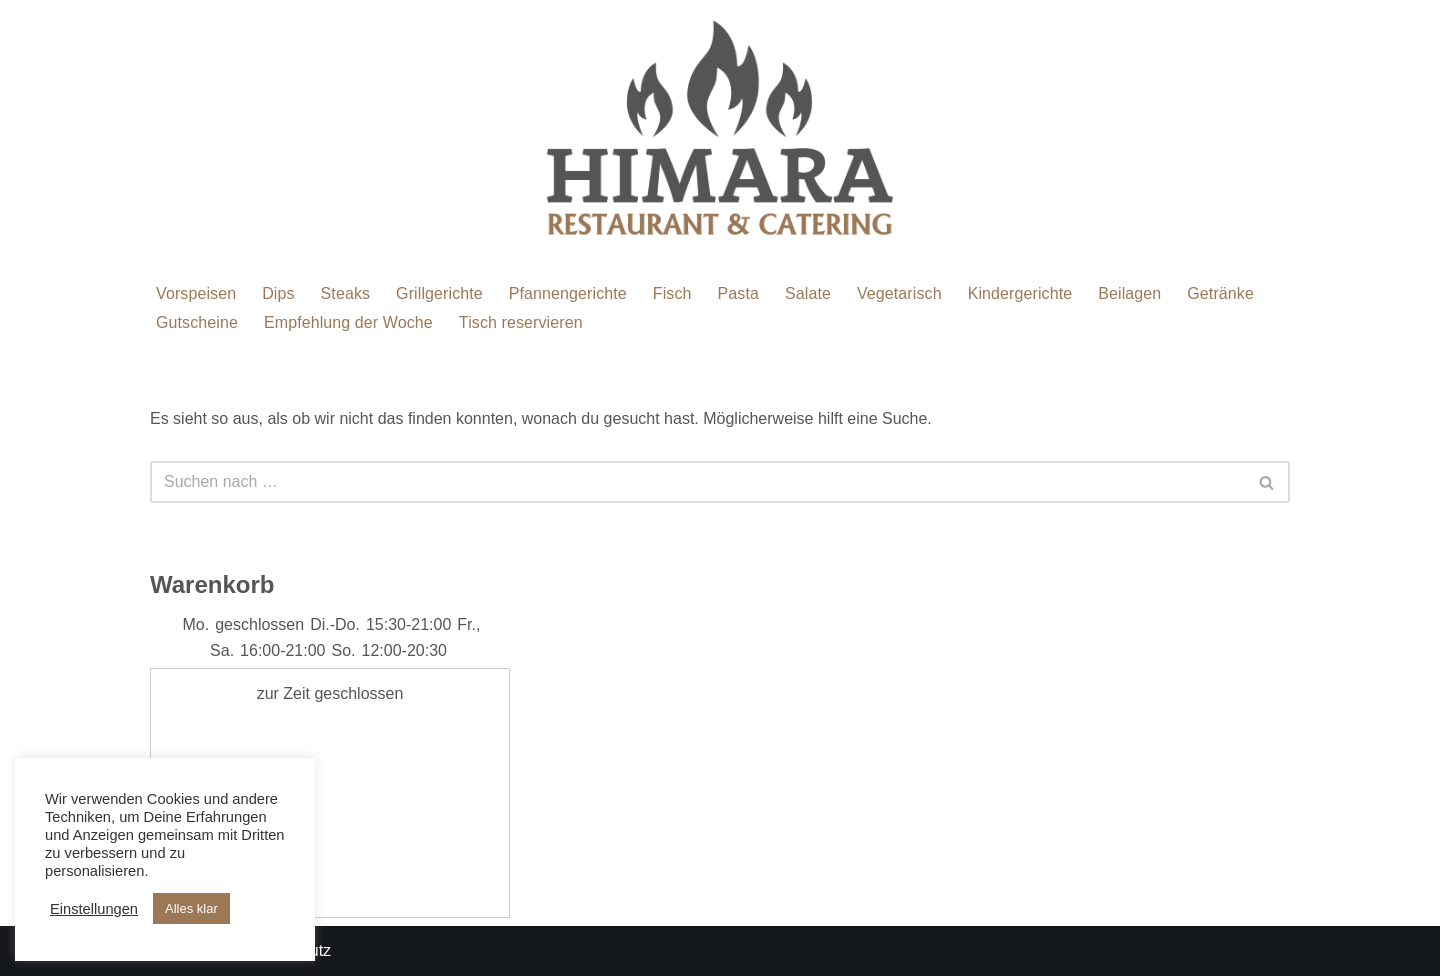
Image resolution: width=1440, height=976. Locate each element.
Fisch (672, 293)
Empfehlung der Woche (348, 322)
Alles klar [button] (191, 908)
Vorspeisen (196, 293)
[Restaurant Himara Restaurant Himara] (720, 134)
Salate (808, 293)
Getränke (1220, 293)
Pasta (738, 293)
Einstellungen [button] (94, 909)
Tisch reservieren (521, 322)
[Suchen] (697, 482)
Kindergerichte (1020, 293)
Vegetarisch (899, 293)
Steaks (346, 293)
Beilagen (1129, 293)
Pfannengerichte (568, 293)
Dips (278, 293)
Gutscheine (197, 322)
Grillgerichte (439, 293)
